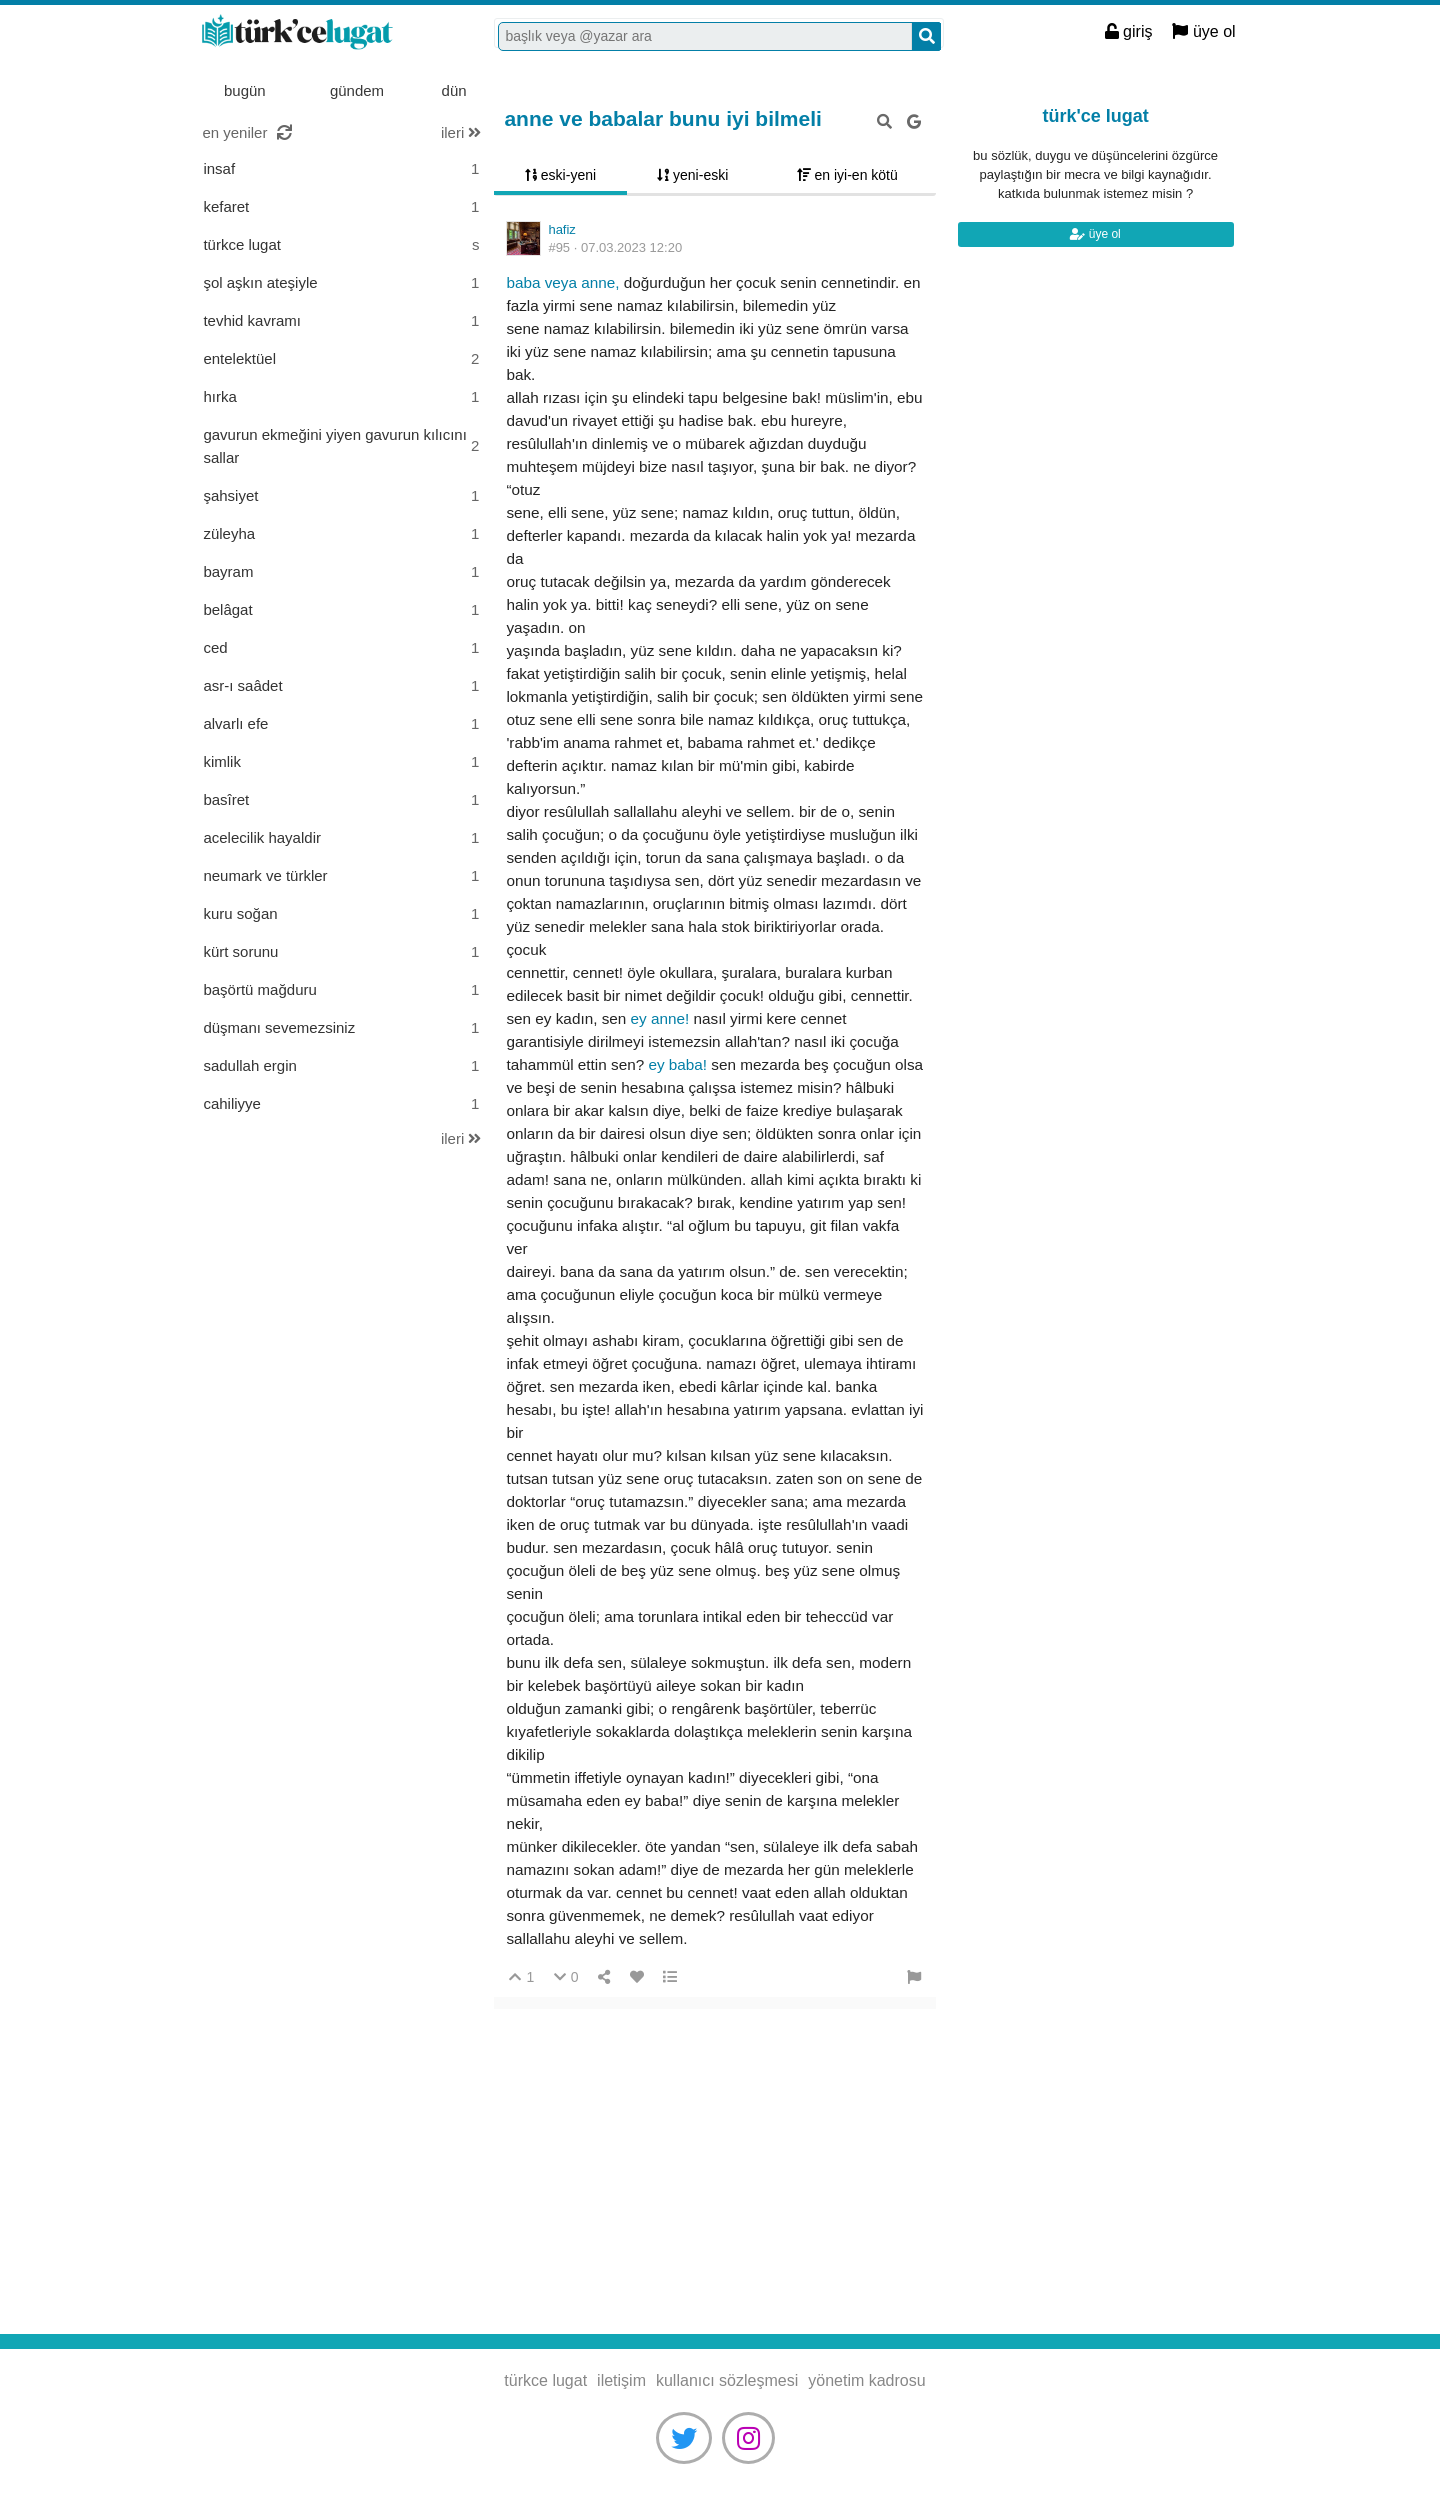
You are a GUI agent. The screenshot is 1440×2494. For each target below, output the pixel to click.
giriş (1129, 31)
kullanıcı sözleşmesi (727, 2380)
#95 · (615, 247)
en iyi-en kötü (847, 175)
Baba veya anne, (564, 282)
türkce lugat (324, 33)
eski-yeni (560, 175)
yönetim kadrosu (866, 2380)
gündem (357, 90)
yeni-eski (692, 175)
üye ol (1203, 31)
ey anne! (662, 1018)
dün (454, 90)
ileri (461, 132)
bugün (245, 90)
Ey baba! (679, 1064)
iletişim (621, 2380)
